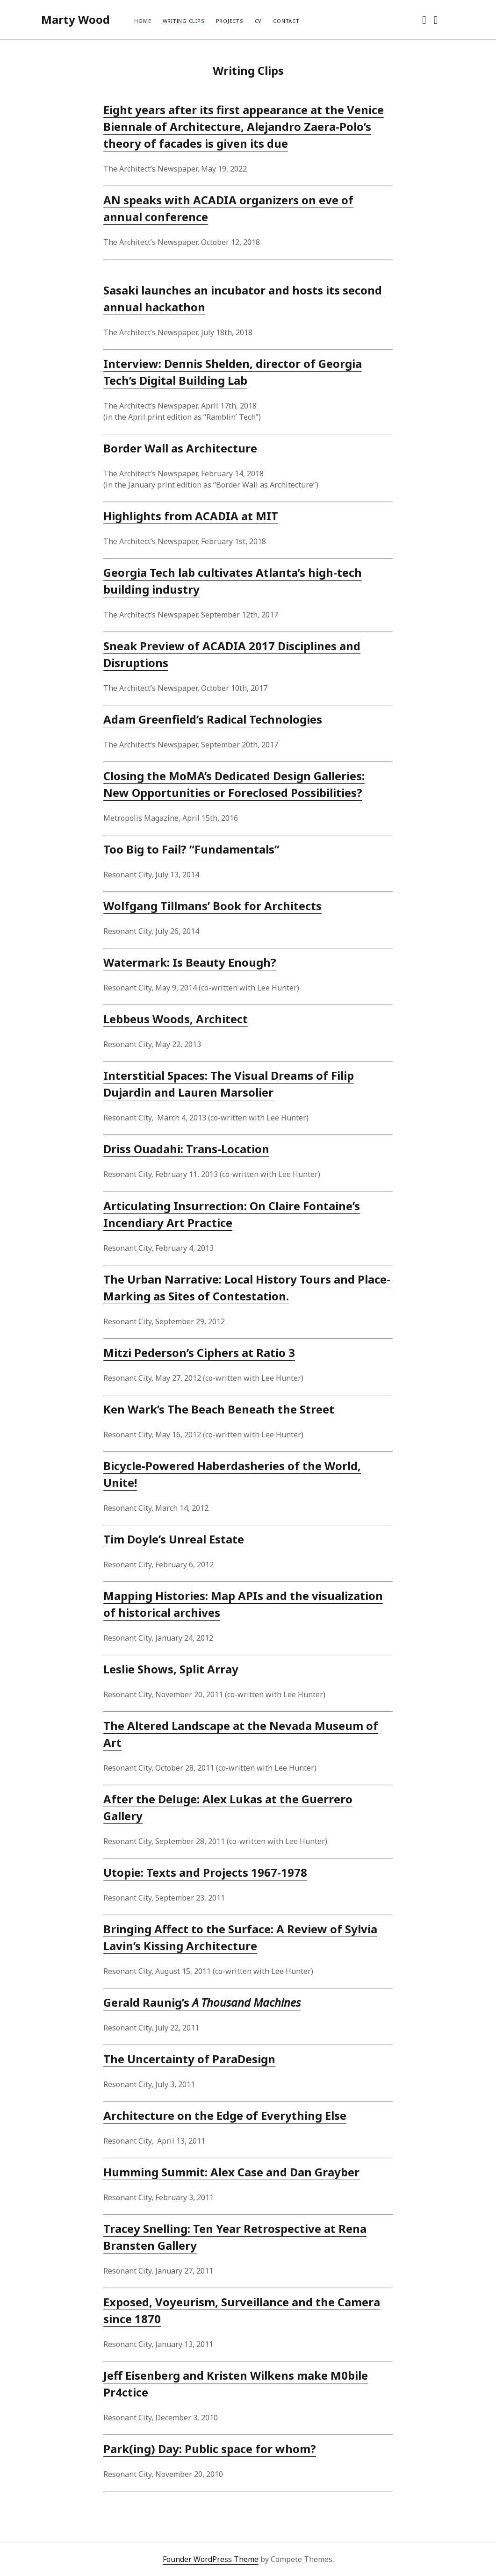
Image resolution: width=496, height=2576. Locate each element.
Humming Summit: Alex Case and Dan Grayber (231, 2172)
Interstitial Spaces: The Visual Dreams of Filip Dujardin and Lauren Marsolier (228, 1084)
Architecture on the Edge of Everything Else (224, 2115)
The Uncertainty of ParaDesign (189, 2059)
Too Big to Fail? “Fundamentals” (191, 849)
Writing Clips (184, 20)
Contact (286, 20)
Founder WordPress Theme (211, 2559)
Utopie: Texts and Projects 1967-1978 (205, 1872)
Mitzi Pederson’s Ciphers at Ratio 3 (199, 1352)
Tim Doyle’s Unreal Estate (173, 1539)
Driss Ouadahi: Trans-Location (186, 1148)
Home (142, 20)
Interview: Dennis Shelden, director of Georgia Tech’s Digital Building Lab (232, 372)
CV (258, 20)
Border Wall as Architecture (180, 448)
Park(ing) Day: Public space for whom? (209, 2448)
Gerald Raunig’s (202, 2002)
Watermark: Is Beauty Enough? (189, 962)
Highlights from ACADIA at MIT (190, 516)
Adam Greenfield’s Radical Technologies (212, 719)
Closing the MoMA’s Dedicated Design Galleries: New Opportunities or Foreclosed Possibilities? (234, 784)
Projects (230, 20)
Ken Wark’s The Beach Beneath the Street (218, 1409)
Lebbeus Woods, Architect (175, 1018)
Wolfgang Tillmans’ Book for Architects (212, 905)
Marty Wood (75, 19)
